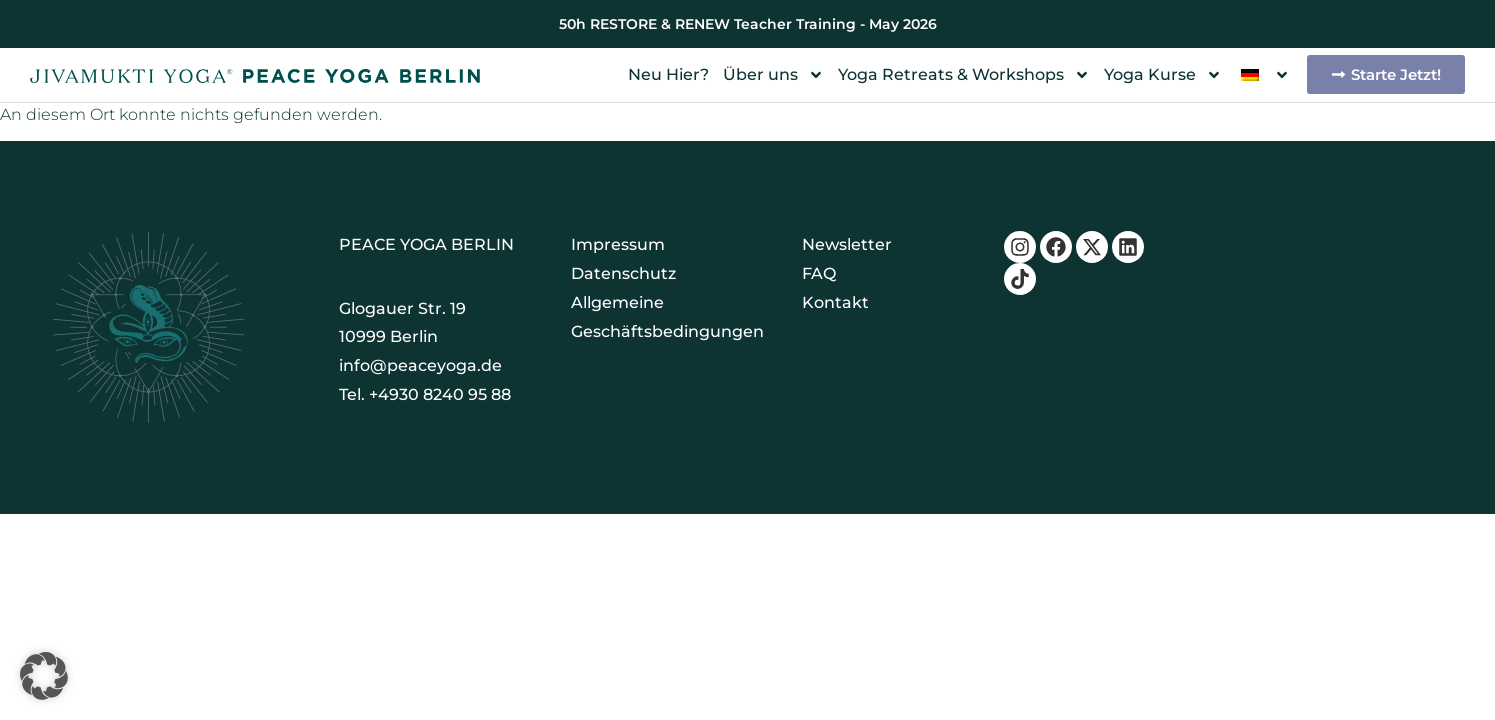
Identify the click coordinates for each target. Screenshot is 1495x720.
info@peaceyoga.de (420, 365)
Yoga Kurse (1163, 75)
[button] (44, 676)
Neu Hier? (668, 74)
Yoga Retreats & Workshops (964, 75)
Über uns (773, 75)
